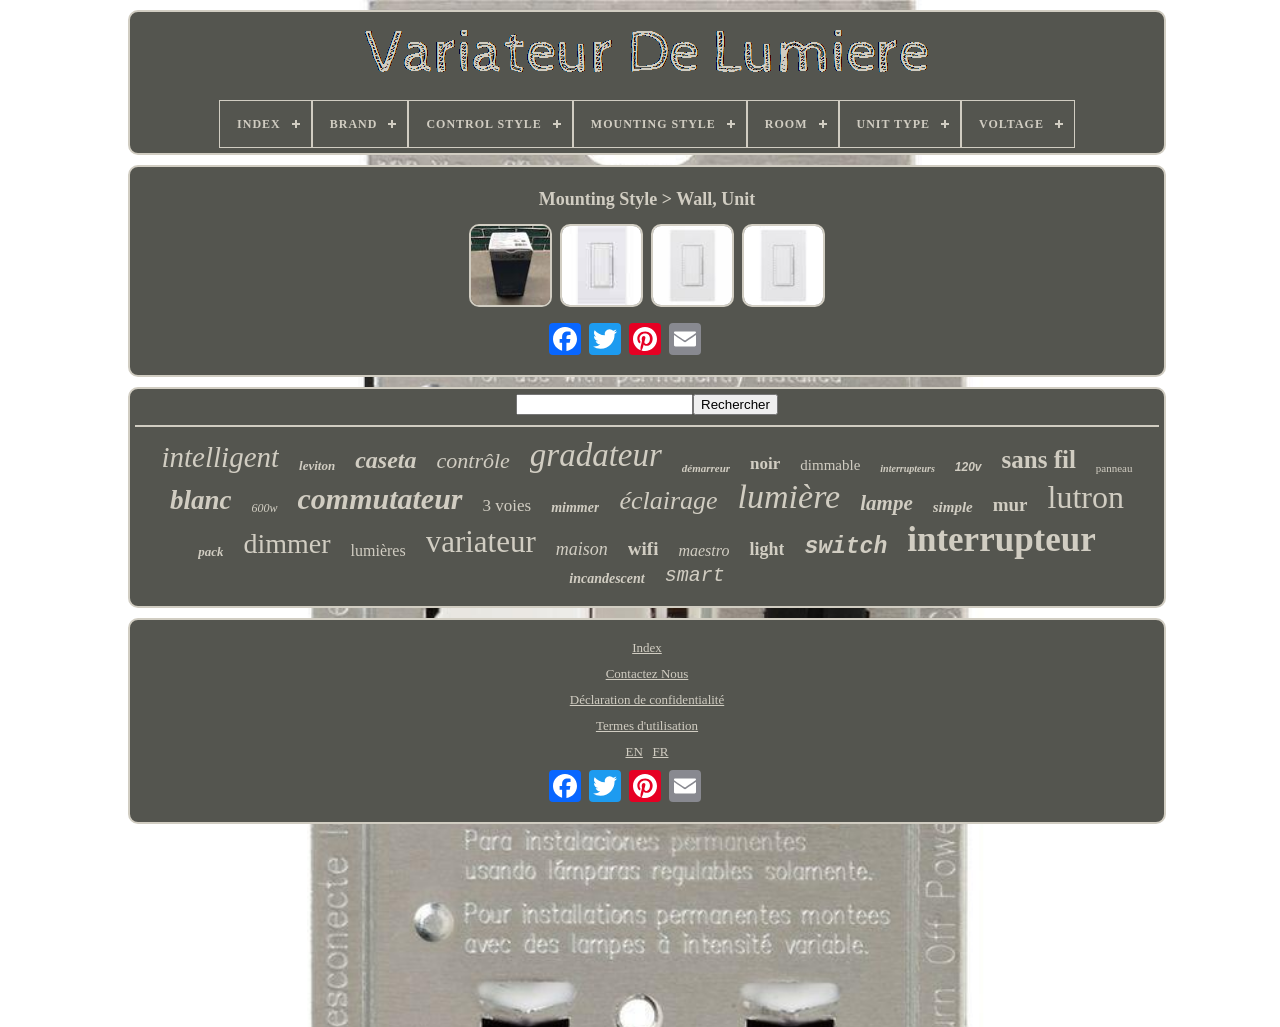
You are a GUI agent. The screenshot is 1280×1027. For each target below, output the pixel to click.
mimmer (575, 507)
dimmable (830, 465)
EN (633, 751)
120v (968, 467)
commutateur (380, 498)
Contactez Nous (647, 673)
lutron (1086, 497)
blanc (201, 500)
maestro (703, 550)
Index (647, 647)
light (766, 549)
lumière (789, 496)
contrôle (473, 460)
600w (265, 508)
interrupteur (1001, 539)
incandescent (606, 578)
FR (661, 751)
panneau (1114, 468)
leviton (317, 465)
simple (953, 507)
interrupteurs (907, 468)
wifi (643, 548)
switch (845, 547)
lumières (378, 550)
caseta (385, 460)
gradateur (596, 455)
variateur (481, 541)
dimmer (286, 543)
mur (1010, 504)
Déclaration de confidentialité (647, 699)
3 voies (507, 505)
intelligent (220, 457)
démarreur (706, 468)
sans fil (1039, 459)
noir (765, 463)
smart (695, 575)
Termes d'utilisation (647, 725)
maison (582, 549)
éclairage (668, 500)
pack (210, 551)
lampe (886, 503)
